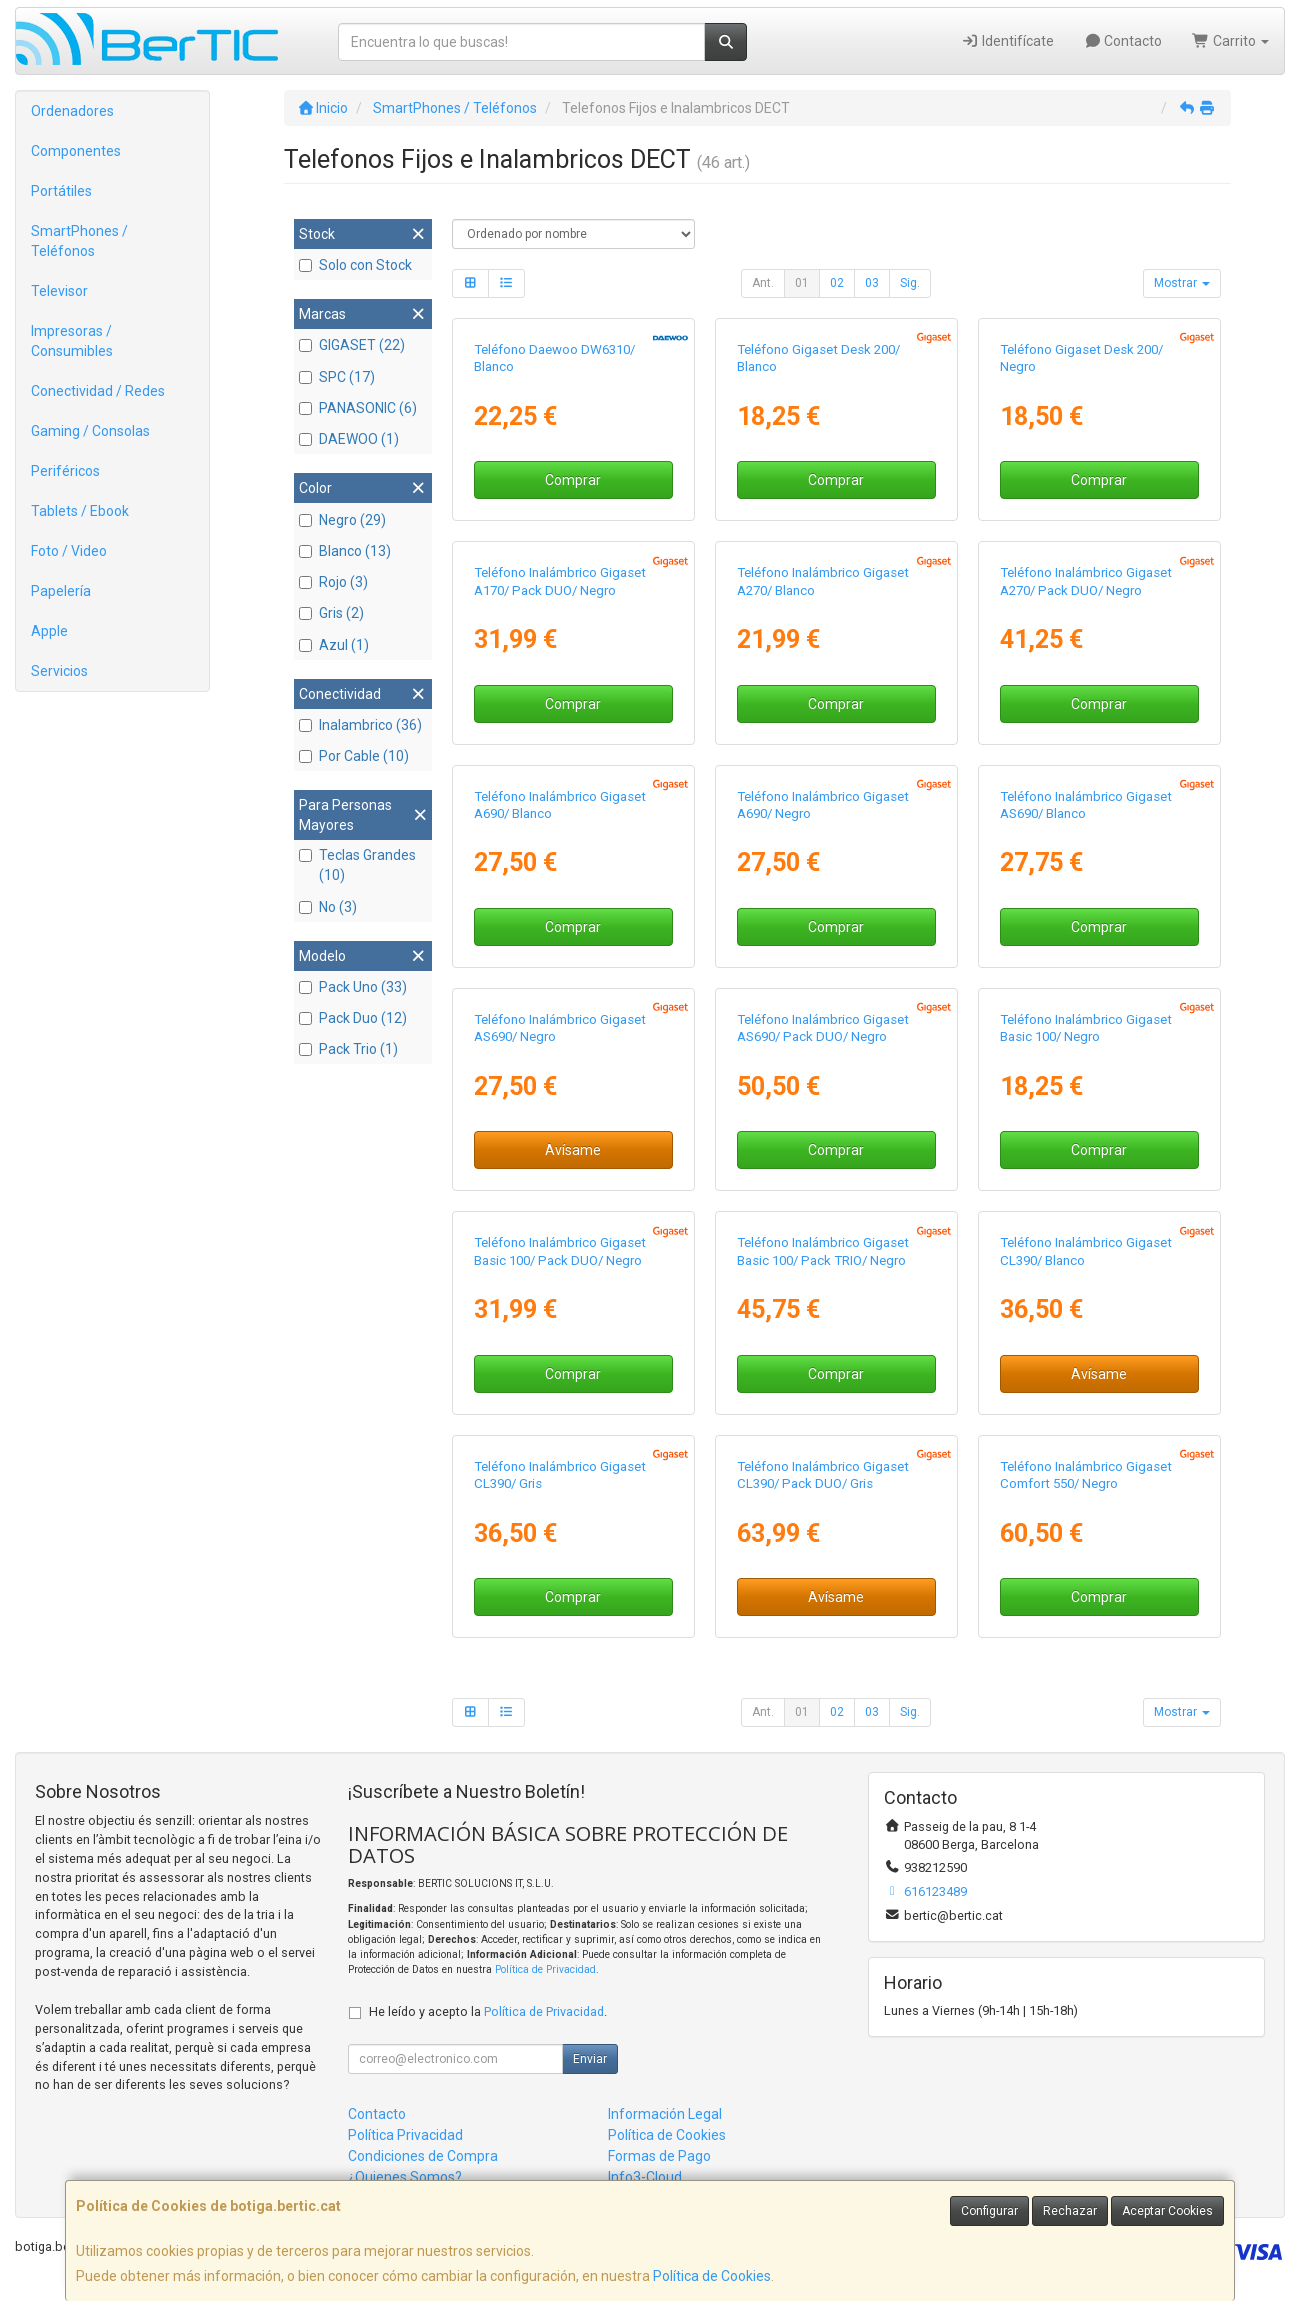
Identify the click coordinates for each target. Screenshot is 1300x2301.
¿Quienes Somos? (405, 2177)
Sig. (910, 283)
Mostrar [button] (1182, 283)
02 (837, 283)
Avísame (573, 1150)
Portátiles (61, 191)
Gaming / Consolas (90, 431)
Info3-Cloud (645, 2177)
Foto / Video (69, 551)
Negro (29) (342, 520)
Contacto (1123, 41)
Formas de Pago (659, 2156)
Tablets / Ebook (80, 511)
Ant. (763, 283)
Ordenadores (72, 111)
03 (872, 283)
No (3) (328, 907)
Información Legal (665, 2114)
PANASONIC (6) (358, 408)
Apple (49, 631)
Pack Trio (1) (348, 1049)
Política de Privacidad (545, 1969)
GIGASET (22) (352, 345)
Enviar (590, 2059)
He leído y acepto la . (488, 2011)
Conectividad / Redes (98, 391)
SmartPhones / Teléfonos (79, 241)
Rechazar (1070, 2211)
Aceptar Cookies (1167, 2211)
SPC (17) (337, 377)
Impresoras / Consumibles (72, 341)
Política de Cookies (712, 2276)
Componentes (76, 151)
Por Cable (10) (354, 756)
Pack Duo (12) (353, 1018)
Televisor (59, 291)
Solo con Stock (355, 265)
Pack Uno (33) (353, 987)
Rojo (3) (333, 582)
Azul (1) (334, 645)
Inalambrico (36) (360, 725)
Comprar (573, 480)
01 (802, 283)
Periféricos (65, 471)
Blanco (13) (345, 551)
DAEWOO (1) (349, 439)
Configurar (989, 2211)
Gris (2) (331, 613)
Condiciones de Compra (423, 2156)
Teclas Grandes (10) (357, 865)
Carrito (1230, 41)
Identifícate (1007, 41)
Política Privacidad (405, 2135)
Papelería (61, 591)
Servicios (59, 671)
